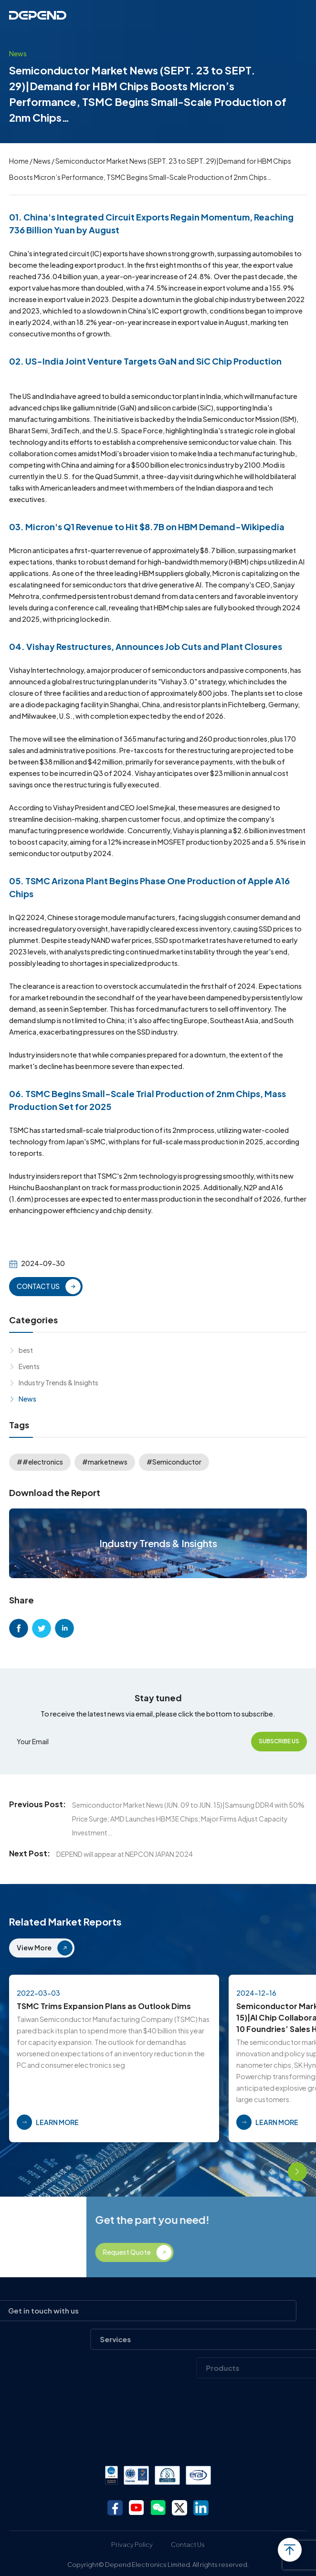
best (26, 1350)
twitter (41, 1628)
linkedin (64, 1628)
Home (19, 161)
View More (34, 1947)
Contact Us (188, 2544)
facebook (18, 1628)
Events (29, 1366)
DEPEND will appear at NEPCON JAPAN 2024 (124, 1854)
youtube (136, 2507)
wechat (158, 2507)
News (42, 161)
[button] (270, 2171)
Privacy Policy (132, 2544)
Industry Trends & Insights (58, 1382)
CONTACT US (38, 1286)
